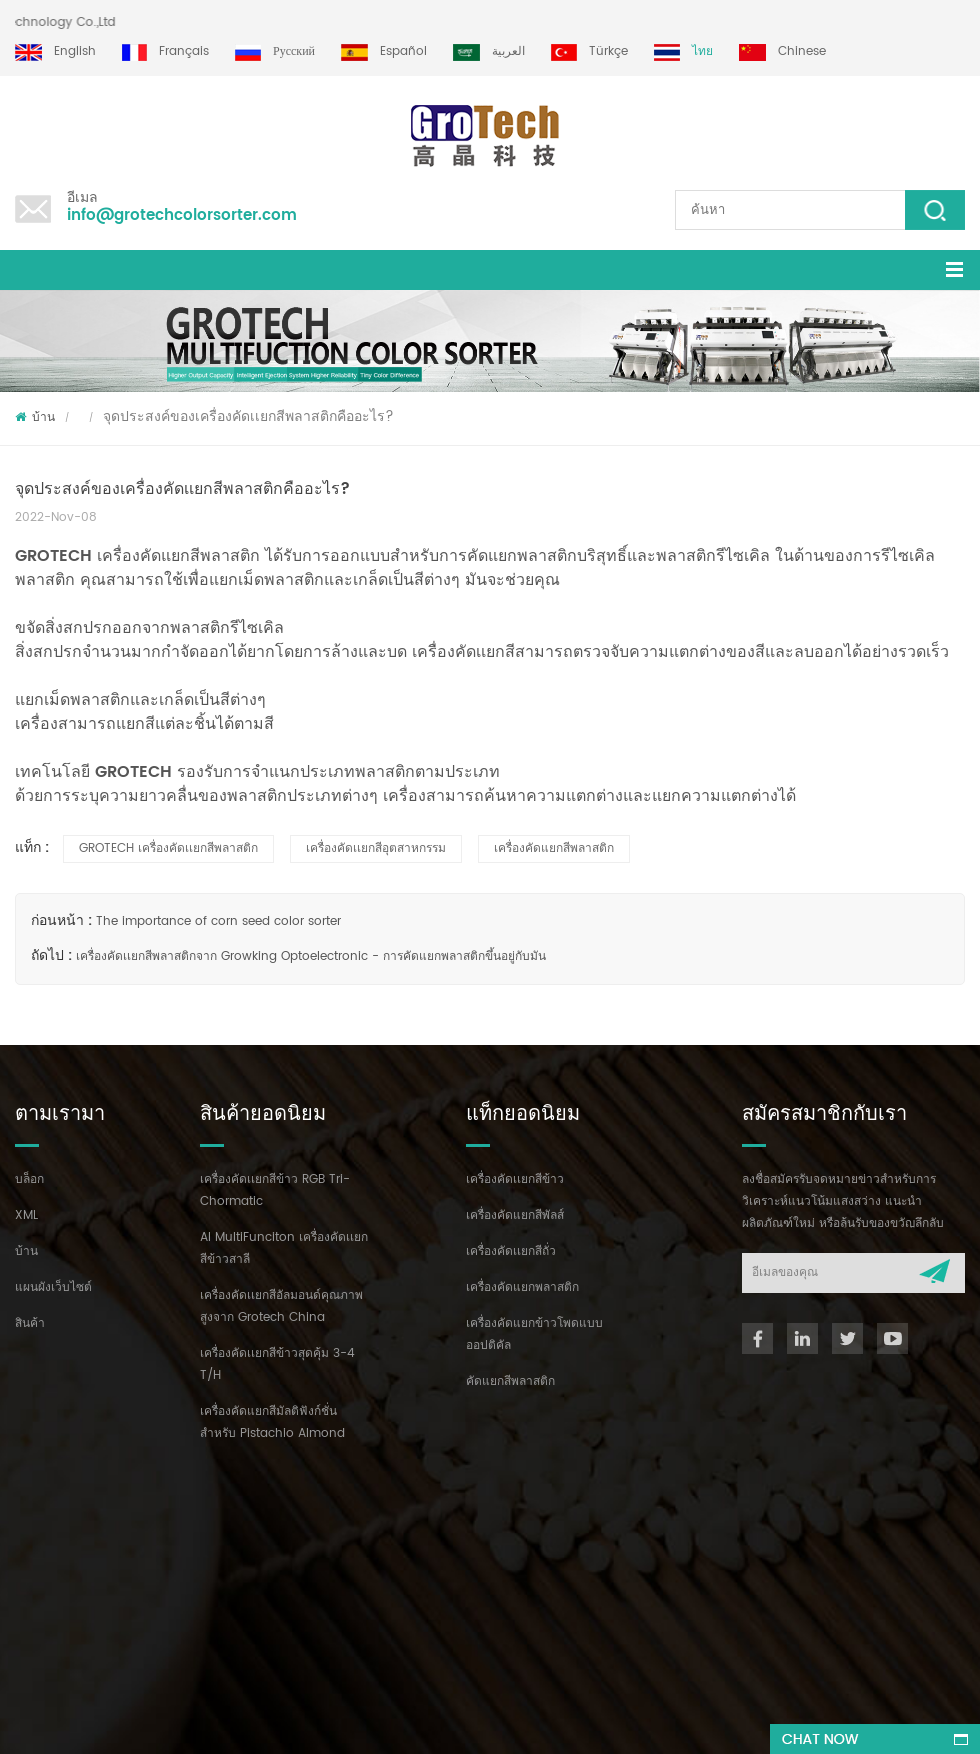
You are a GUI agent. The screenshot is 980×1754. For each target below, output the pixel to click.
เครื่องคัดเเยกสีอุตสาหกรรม (376, 848)
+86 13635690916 (138, 1557)
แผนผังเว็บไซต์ (53, 1287)
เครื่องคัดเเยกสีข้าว (515, 1179)
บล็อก (29, 1179)
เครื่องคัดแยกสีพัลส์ (515, 1215)
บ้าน (35, 417)
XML (26, 1215)
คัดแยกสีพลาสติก (510, 1381)
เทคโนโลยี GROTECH (96, 772)
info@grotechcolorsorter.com (182, 215)
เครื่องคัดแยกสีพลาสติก (554, 848)
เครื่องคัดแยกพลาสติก (522, 1287)
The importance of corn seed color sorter (218, 921)
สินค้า (30, 1323)
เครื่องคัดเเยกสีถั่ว (511, 1251)
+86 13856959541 (248, 1557)
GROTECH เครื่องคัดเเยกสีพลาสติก (168, 848)
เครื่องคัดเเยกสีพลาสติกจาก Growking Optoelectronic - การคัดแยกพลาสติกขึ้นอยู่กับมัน (311, 956)
